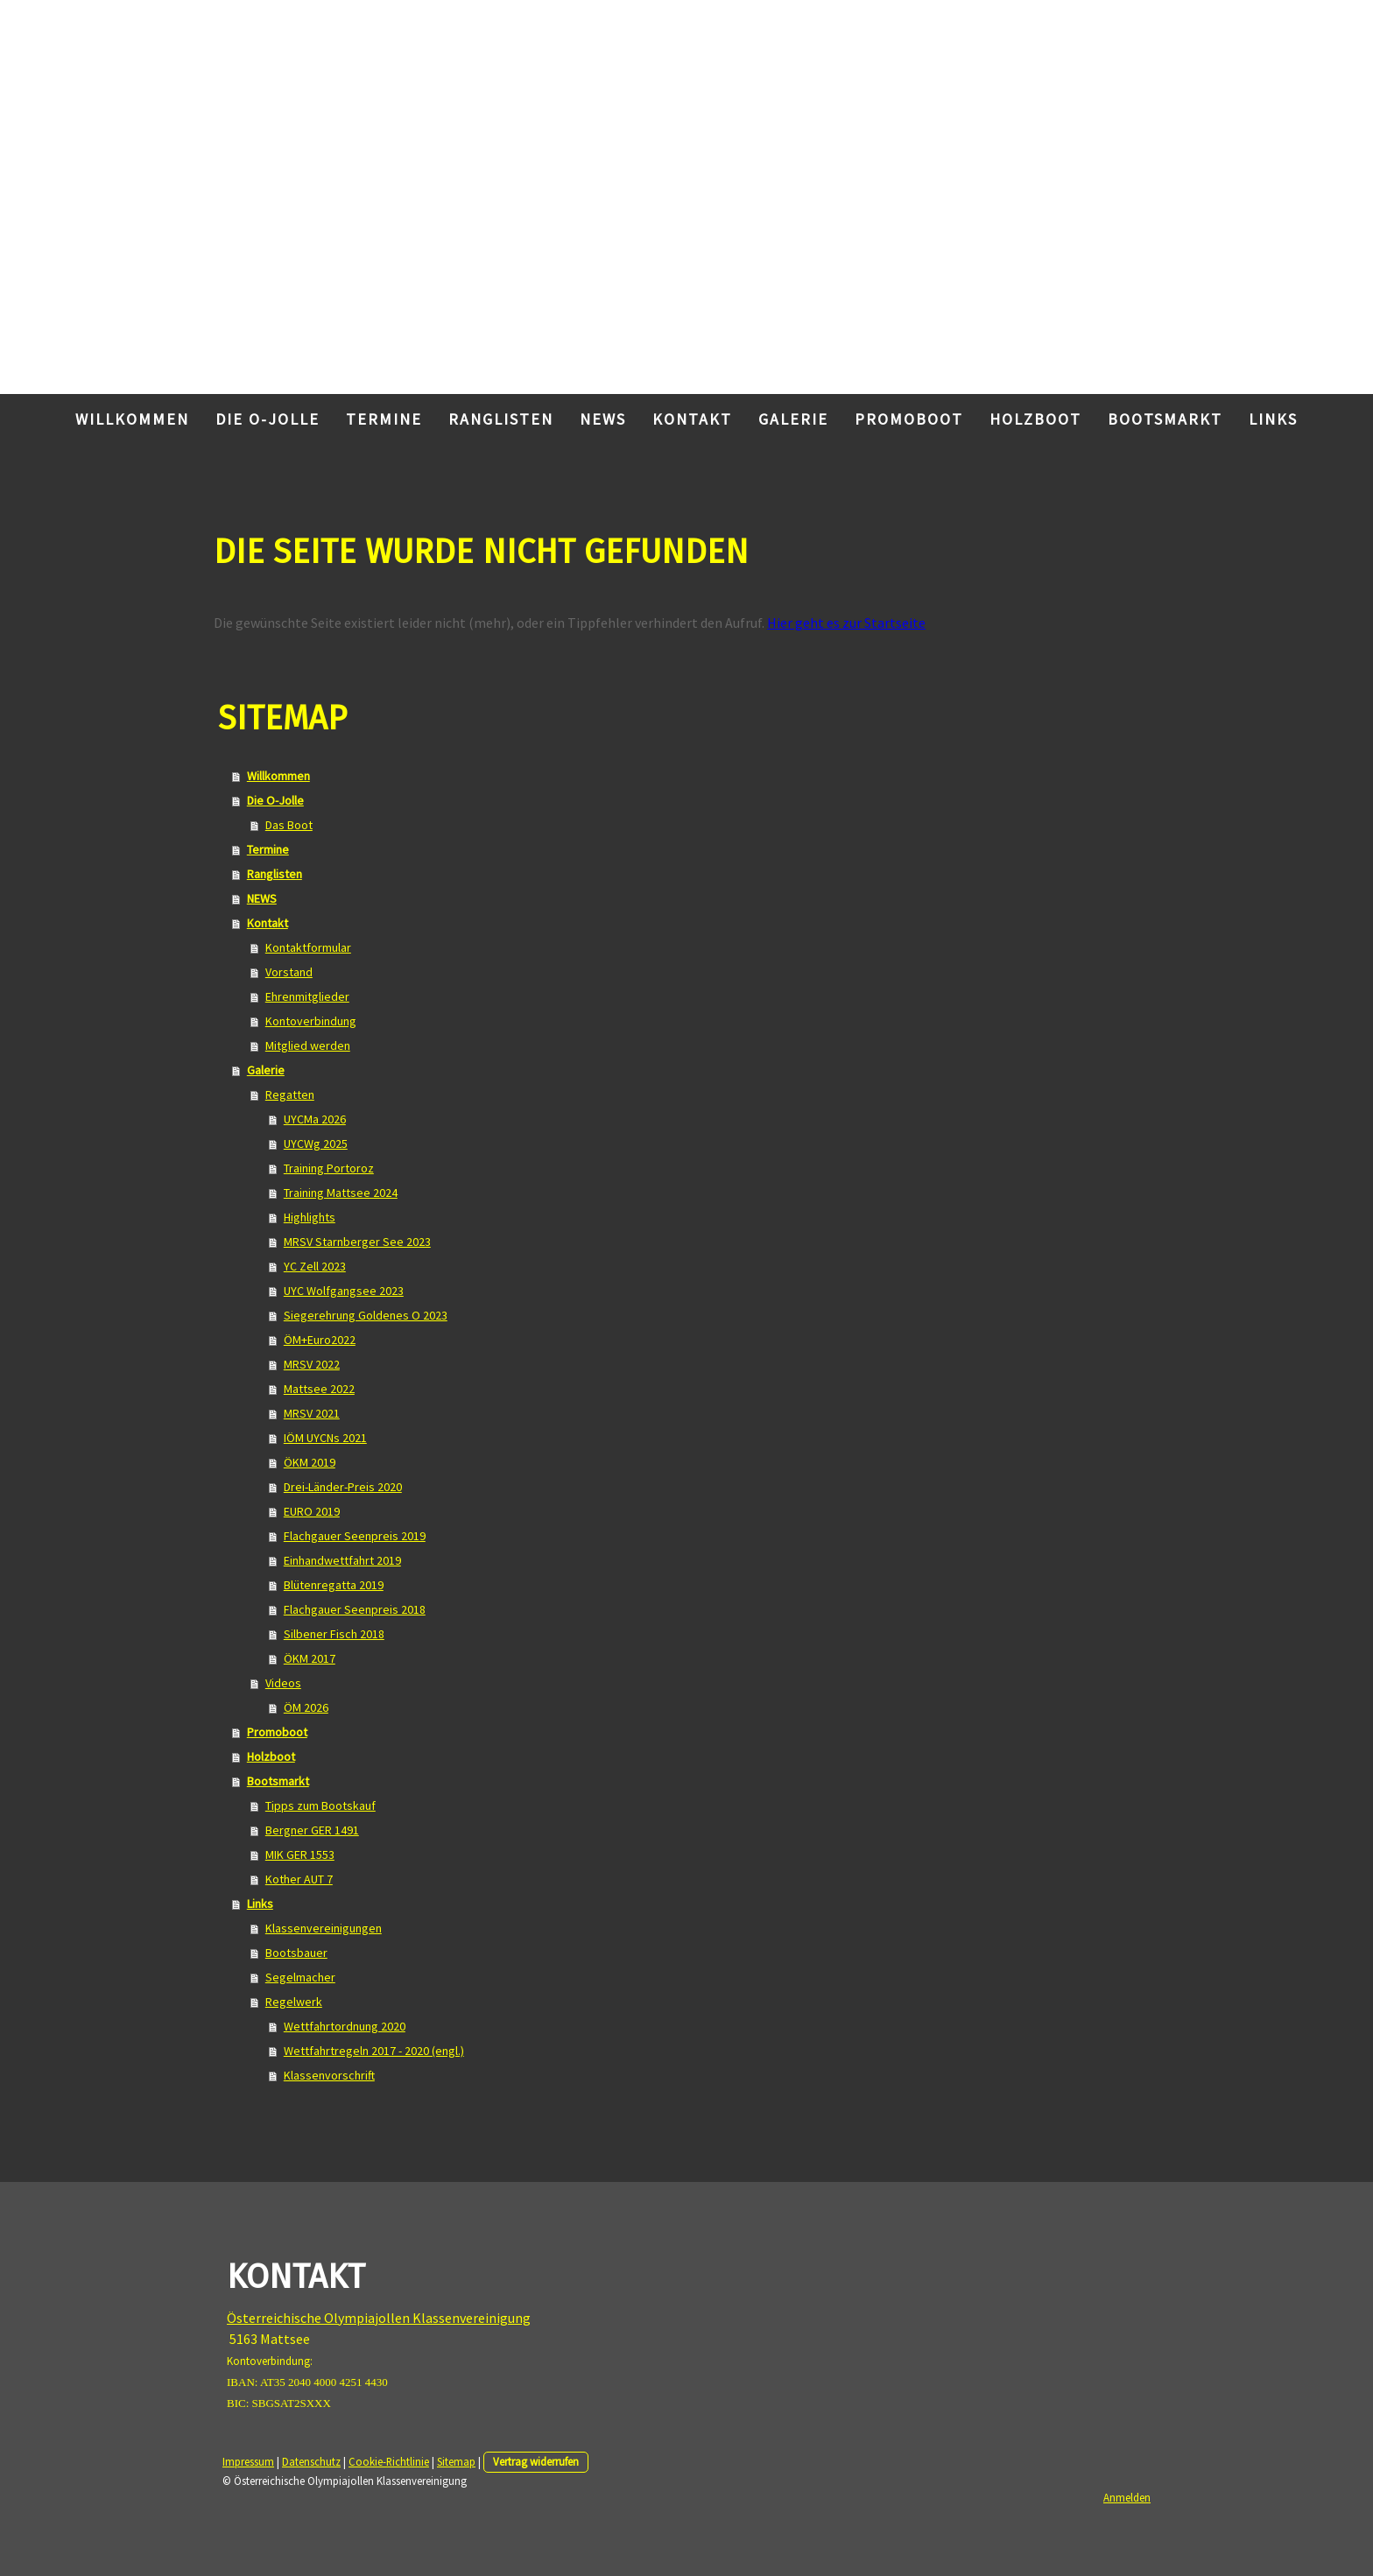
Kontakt (692, 419)
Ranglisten (500, 419)
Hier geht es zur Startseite (846, 622)
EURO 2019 (312, 1511)
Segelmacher (300, 1977)
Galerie (793, 419)
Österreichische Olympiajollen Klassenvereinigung (379, 2317)
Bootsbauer (296, 1952)
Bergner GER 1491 (312, 1830)
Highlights (309, 1217)
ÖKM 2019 (309, 1462)
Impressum (248, 2461)
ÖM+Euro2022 (320, 1340)
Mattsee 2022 (319, 1389)
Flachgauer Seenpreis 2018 (355, 1609)
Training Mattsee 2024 (341, 1192)
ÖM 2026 (306, 1707)
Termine (384, 419)
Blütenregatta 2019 (334, 1585)
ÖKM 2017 (309, 1658)
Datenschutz (311, 2461)
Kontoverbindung (310, 1021)
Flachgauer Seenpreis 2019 (355, 1536)
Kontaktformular (308, 947)
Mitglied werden (307, 1045)
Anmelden (1127, 2497)
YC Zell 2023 (315, 1266)
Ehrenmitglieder (307, 996)
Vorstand (289, 972)
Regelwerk (293, 2001)
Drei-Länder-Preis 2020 (343, 1487)
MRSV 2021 (312, 1413)
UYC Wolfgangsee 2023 (344, 1291)
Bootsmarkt (1165, 419)
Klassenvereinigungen (323, 1928)
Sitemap (456, 2461)
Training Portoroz (329, 1168)
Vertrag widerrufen (536, 2461)
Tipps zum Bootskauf (320, 1805)
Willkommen (132, 419)
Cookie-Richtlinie (389, 2461)
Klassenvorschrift (329, 2075)
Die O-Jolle (267, 419)
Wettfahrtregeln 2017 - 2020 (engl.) (374, 2051)
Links (1273, 419)
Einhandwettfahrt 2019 (342, 1560)
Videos (283, 1683)
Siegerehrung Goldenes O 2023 (365, 1315)
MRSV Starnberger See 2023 (357, 1241)
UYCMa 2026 (315, 1119)
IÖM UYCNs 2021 (325, 1438)
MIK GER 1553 (299, 1854)
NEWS (603, 419)
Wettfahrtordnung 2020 (344, 2026)
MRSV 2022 (312, 1364)
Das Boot (289, 825)
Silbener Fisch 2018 (334, 1634)
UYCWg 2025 (316, 1143)
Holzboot (1035, 419)
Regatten (289, 1094)
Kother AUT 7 (299, 1879)
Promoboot (909, 419)
